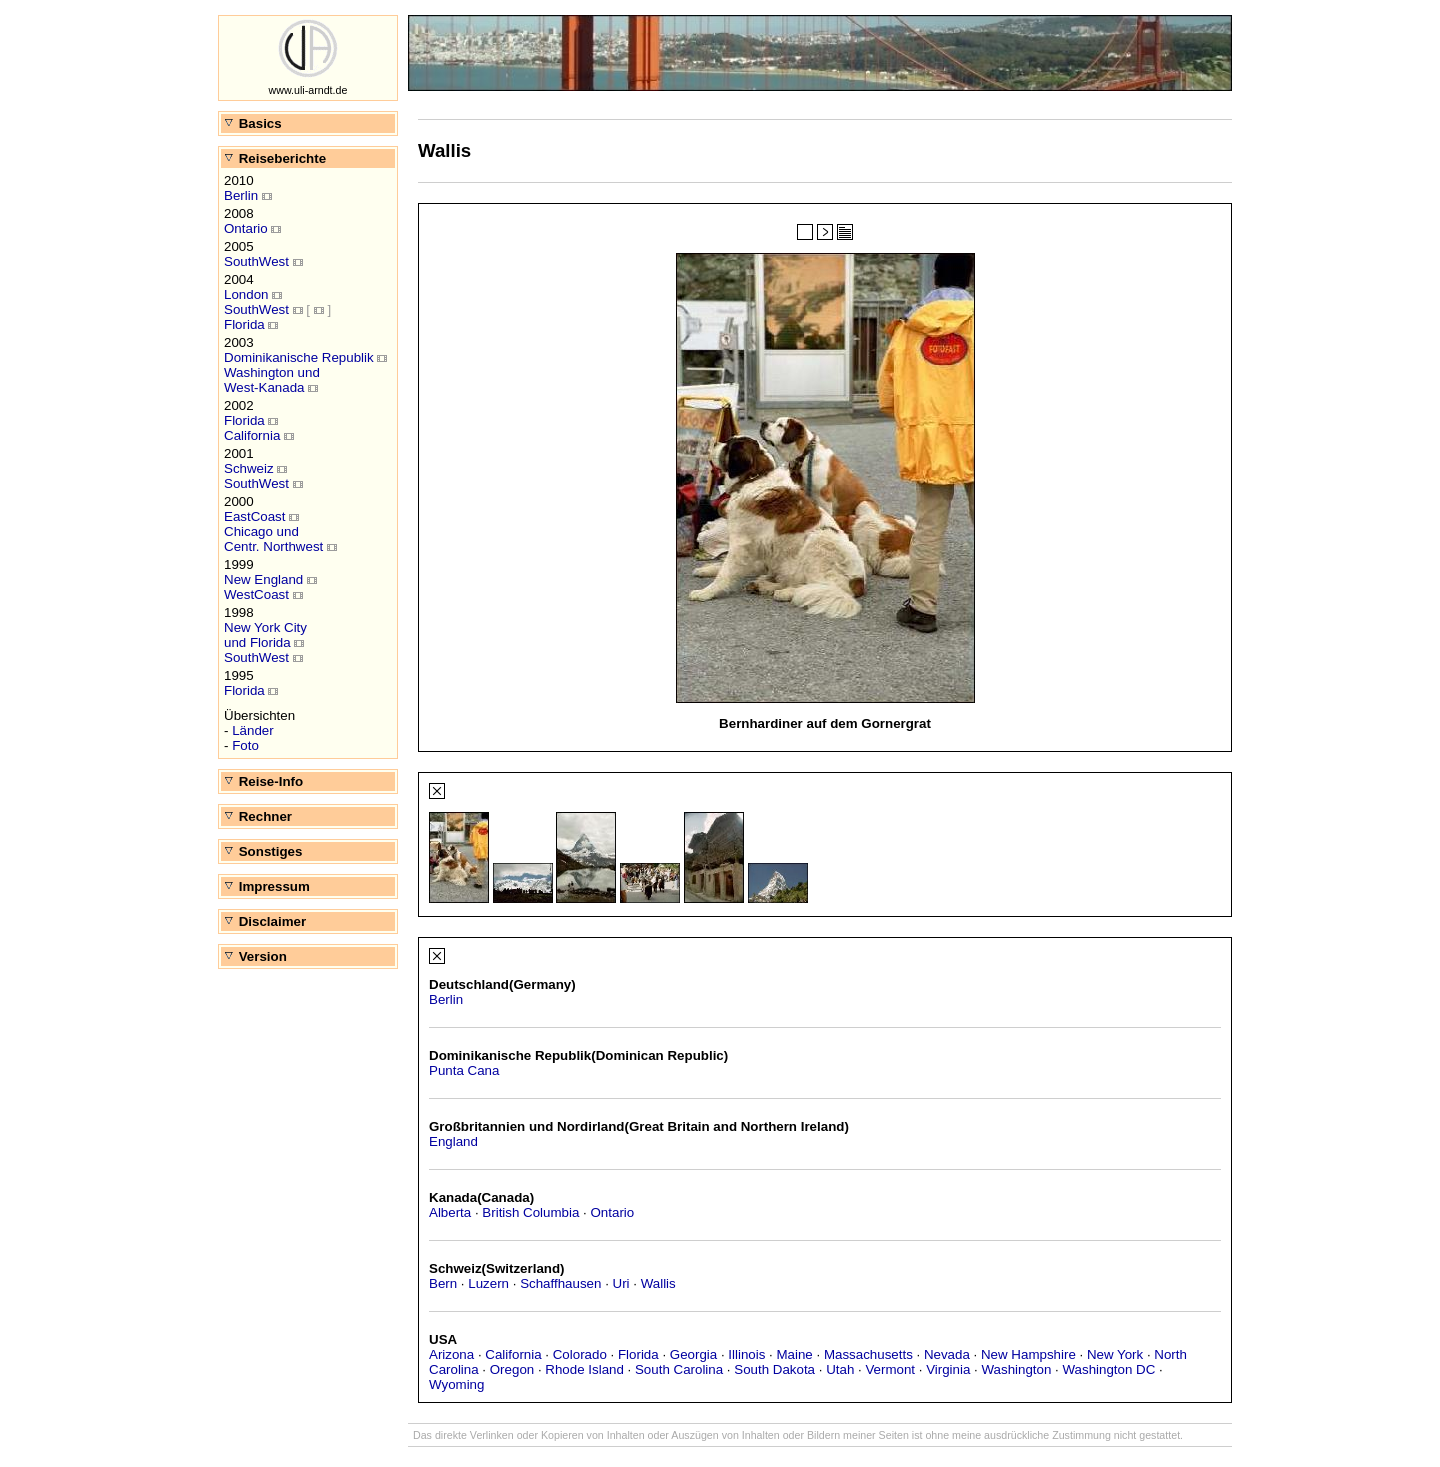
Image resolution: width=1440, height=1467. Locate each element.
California (252, 435)
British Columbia (530, 1212)
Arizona (451, 1354)
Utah (840, 1369)
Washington (1016, 1369)
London (246, 294)
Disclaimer (264, 921)
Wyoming (456, 1384)
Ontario (246, 228)
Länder (253, 730)
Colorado (580, 1354)
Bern (443, 1283)
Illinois (746, 1354)
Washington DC (1108, 1369)
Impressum (266, 886)
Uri (621, 1283)
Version (255, 956)
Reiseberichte (274, 158)
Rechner (257, 816)
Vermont (890, 1369)
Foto (245, 745)
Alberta (450, 1212)
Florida (244, 324)
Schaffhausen (560, 1283)
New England (263, 579)
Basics (252, 123)
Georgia (693, 1354)
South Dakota (774, 1369)
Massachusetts (868, 1354)
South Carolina (679, 1369)
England (453, 1141)
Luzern (488, 1283)
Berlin (241, 195)
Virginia (948, 1369)
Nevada (947, 1354)
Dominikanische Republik (299, 357)
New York (1115, 1354)
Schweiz (249, 468)
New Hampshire (1028, 1354)
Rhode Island (584, 1369)
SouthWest (256, 261)
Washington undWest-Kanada (272, 380)
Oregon (512, 1369)
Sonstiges (262, 851)
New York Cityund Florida (265, 635)
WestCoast (256, 594)
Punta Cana (464, 1070)
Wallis (658, 1283)
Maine (794, 1354)
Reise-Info (263, 781)
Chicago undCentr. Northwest (273, 539)
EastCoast (255, 516)
